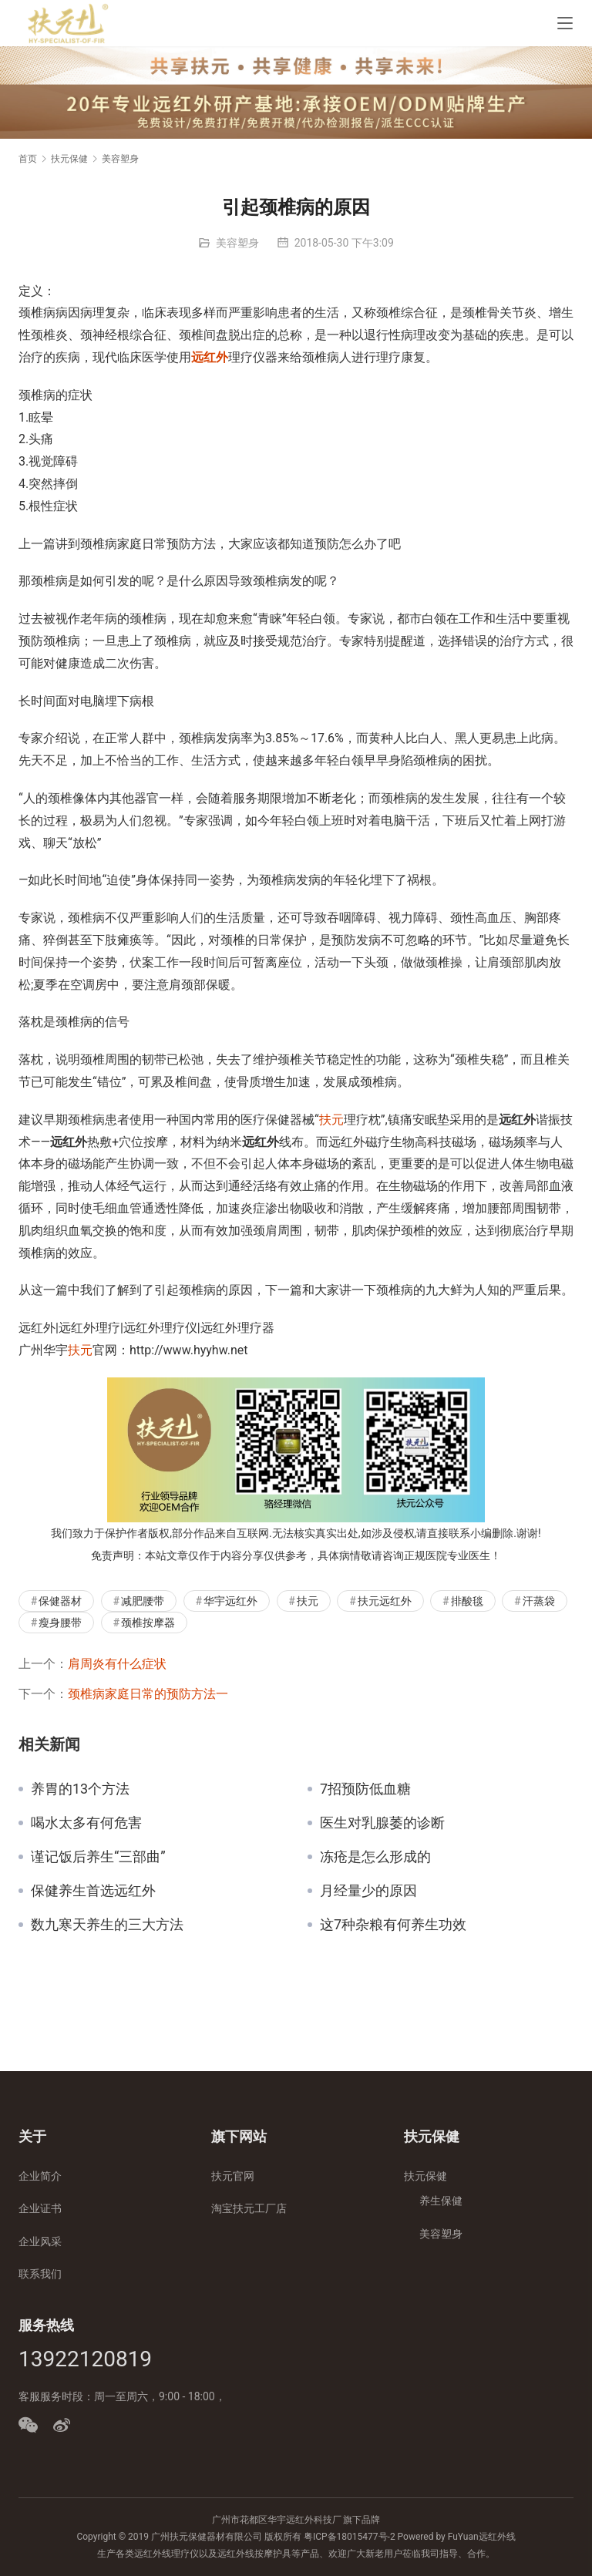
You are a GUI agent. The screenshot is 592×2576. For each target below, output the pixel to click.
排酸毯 (467, 1601)
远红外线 (497, 2536)
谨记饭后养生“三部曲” (98, 1857)
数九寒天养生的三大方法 (107, 1924)
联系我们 (40, 2274)
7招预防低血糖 (365, 1789)
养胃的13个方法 (80, 1789)
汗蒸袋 (539, 1601)
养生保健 (440, 2200)
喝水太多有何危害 (86, 1823)
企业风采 (40, 2241)
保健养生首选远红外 (93, 1890)
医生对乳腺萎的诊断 (382, 1823)
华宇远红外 (230, 1601)
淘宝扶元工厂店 (249, 2208)
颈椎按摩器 (148, 1622)
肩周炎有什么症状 (117, 1663)
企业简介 (40, 2176)
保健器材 (60, 1601)
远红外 (209, 357)
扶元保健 (425, 2176)
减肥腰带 (142, 1601)
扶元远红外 (385, 1601)
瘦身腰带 (60, 1622)
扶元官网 (232, 2176)
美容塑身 (237, 243)
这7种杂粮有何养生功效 (393, 1924)
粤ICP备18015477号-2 (349, 2536)
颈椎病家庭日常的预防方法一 (148, 1694)
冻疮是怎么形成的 (375, 1857)
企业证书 (40, 2208)
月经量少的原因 (368, 1890)
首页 (27, 158)
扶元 (331, 1119)
